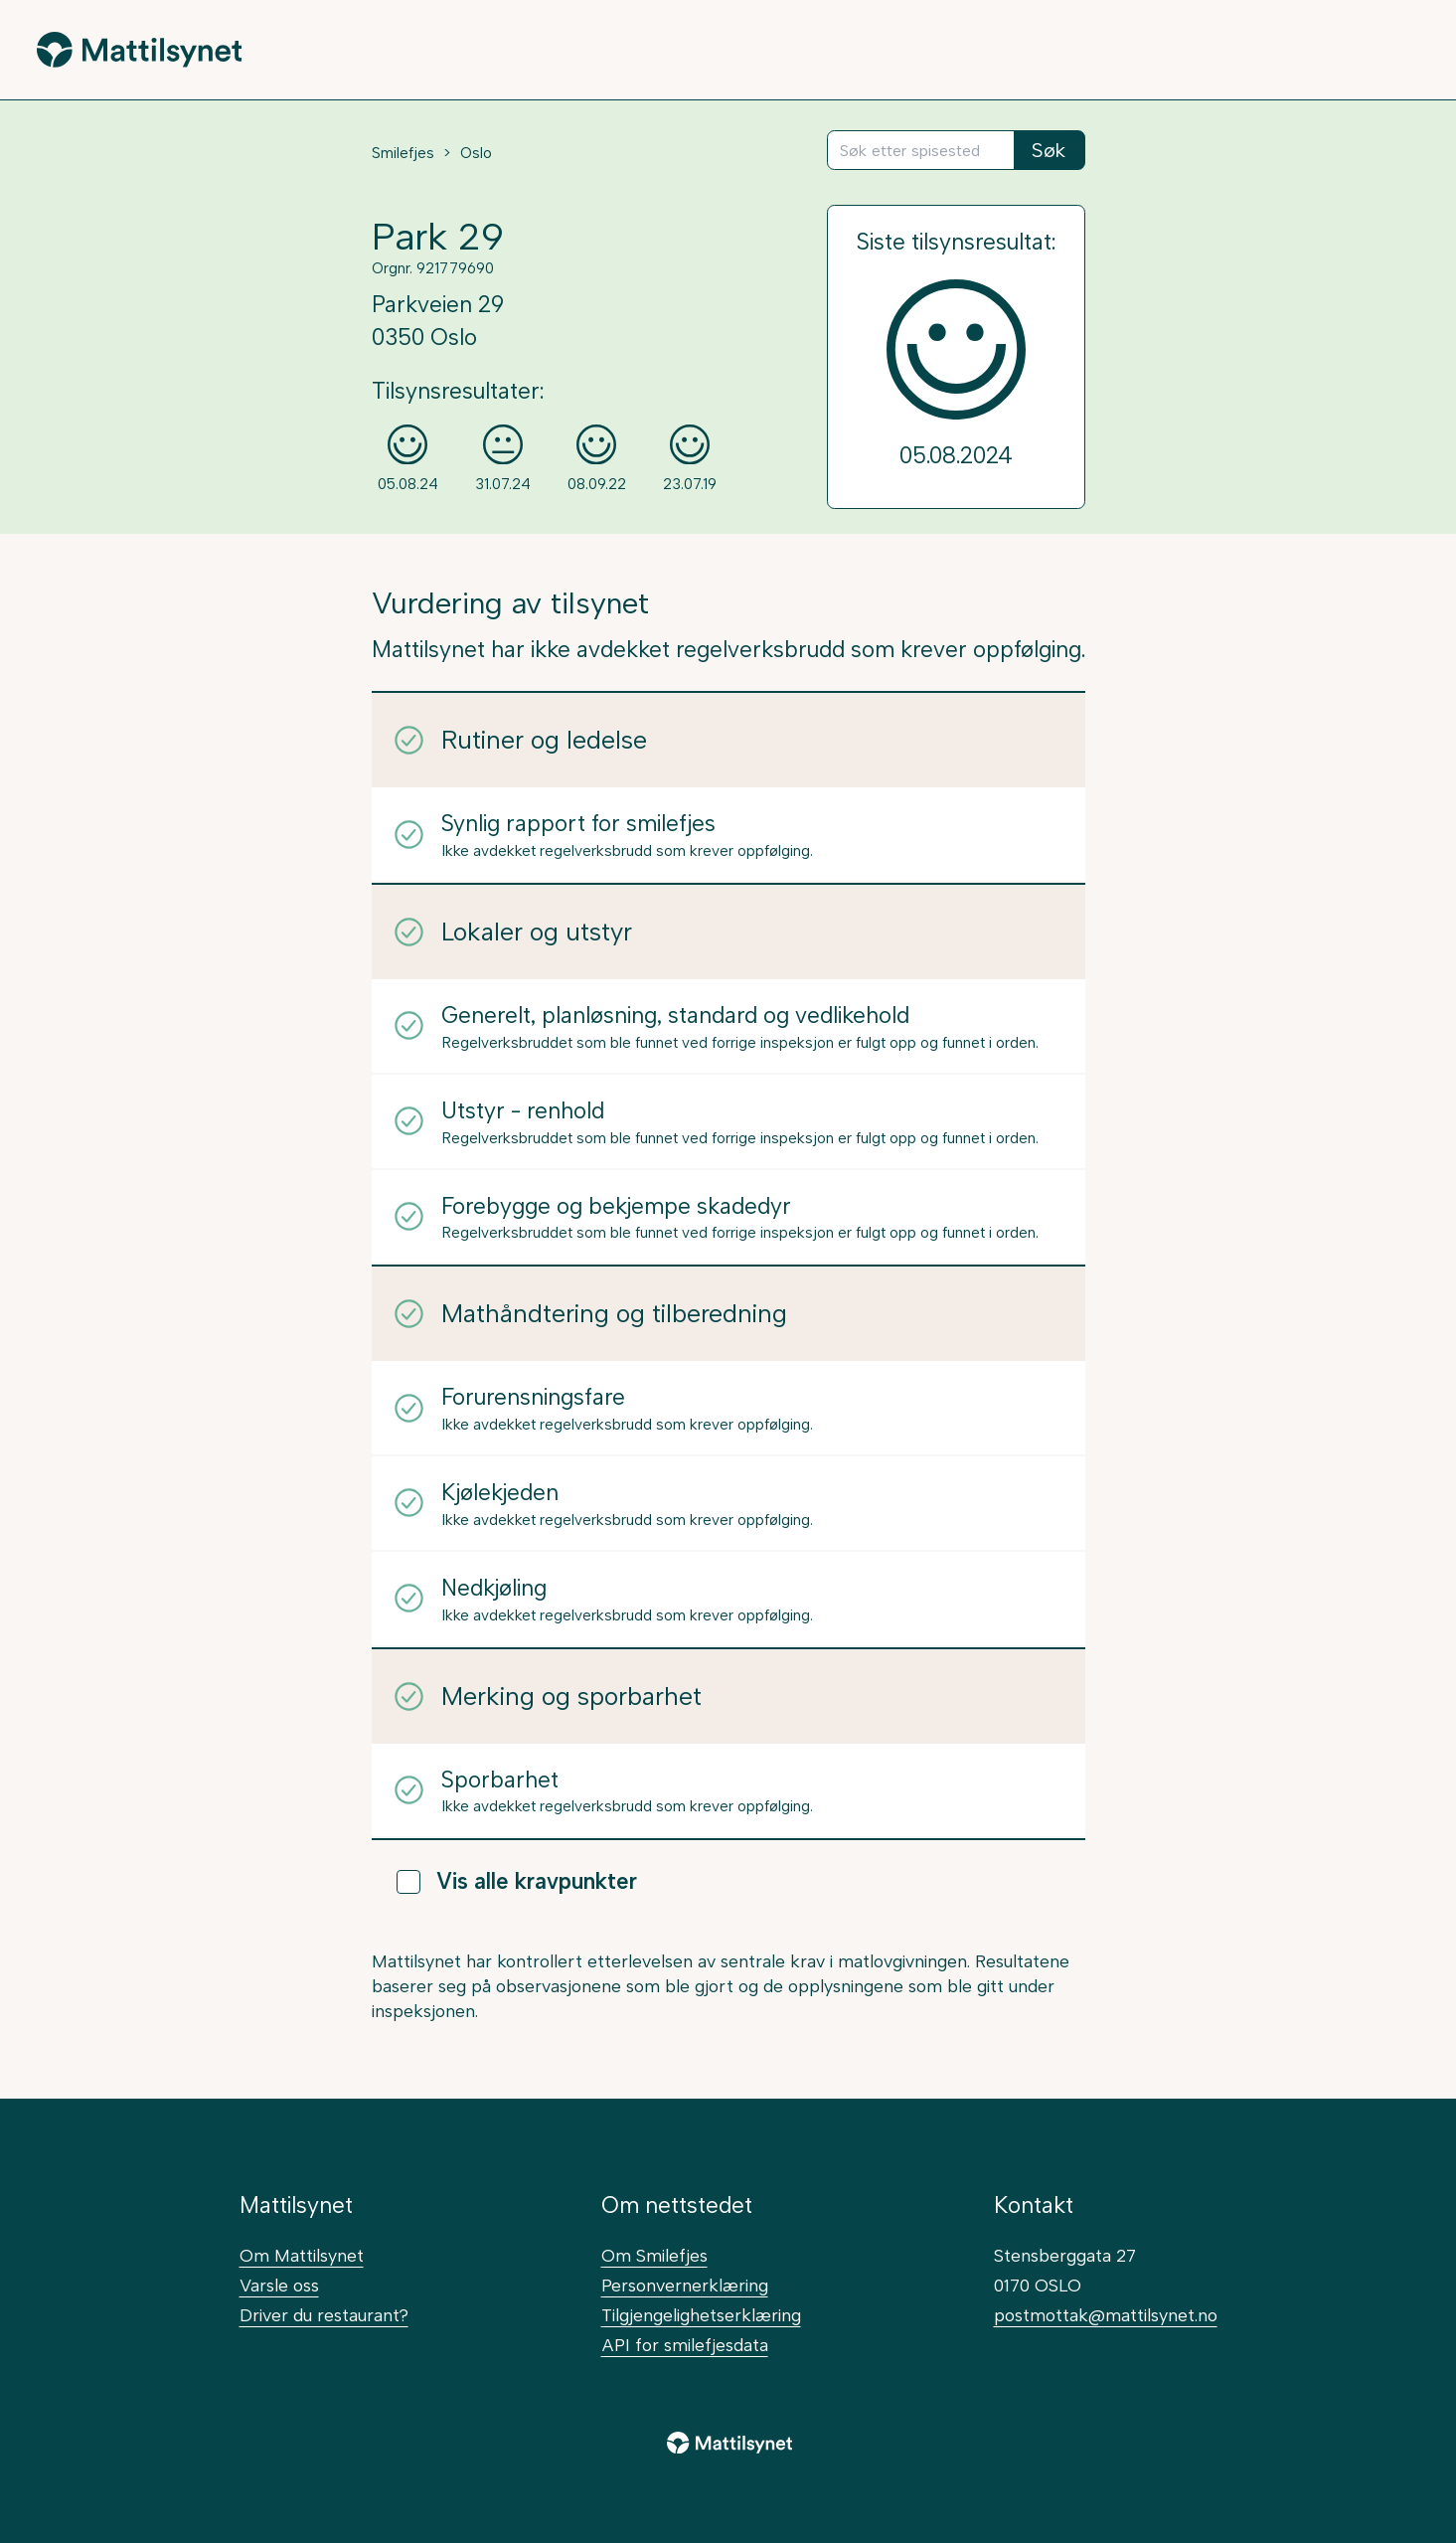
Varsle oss (279, 2285)
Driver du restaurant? (324, 2314)
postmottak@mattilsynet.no (1105, 2314)
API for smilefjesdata (684, 2344)
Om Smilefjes (654, 2255)
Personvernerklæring (684, 2285)
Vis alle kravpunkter (517, 1881)
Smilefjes (403, 153)
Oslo (476, 153)
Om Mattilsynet (302, 2255)
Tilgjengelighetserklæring (701, 2314)
